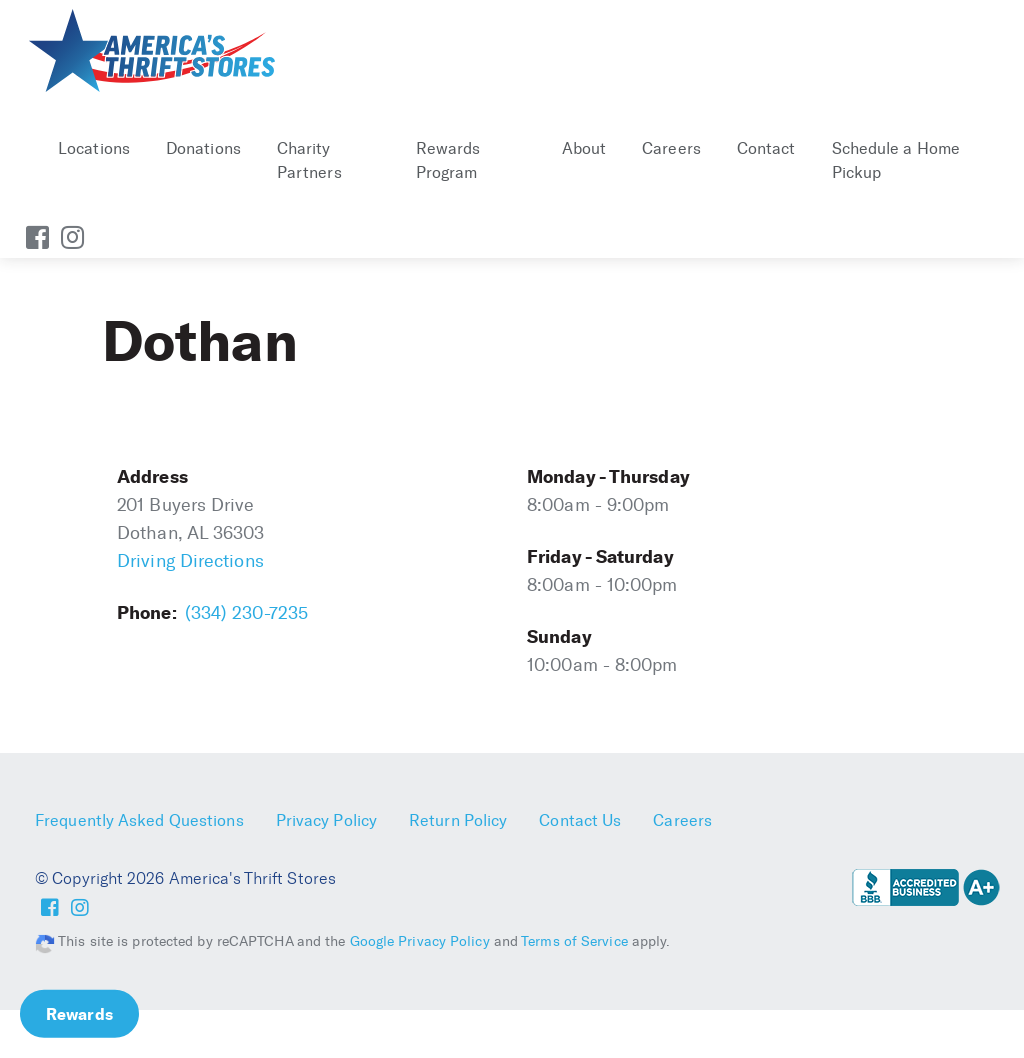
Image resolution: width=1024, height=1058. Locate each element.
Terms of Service (574, 941)
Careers (671, 148)
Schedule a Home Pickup (896, 160)
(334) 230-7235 (246, 613)
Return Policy (458, 820)
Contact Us (580, 820)
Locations (94, 148)
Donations (203, 148)
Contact (766, 148)
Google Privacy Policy (420, 941)
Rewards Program (448, 160)
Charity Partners (309, 160)
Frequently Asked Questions (139, 820)
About (584, 148)
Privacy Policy (326, 820)
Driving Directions (190, 561)
